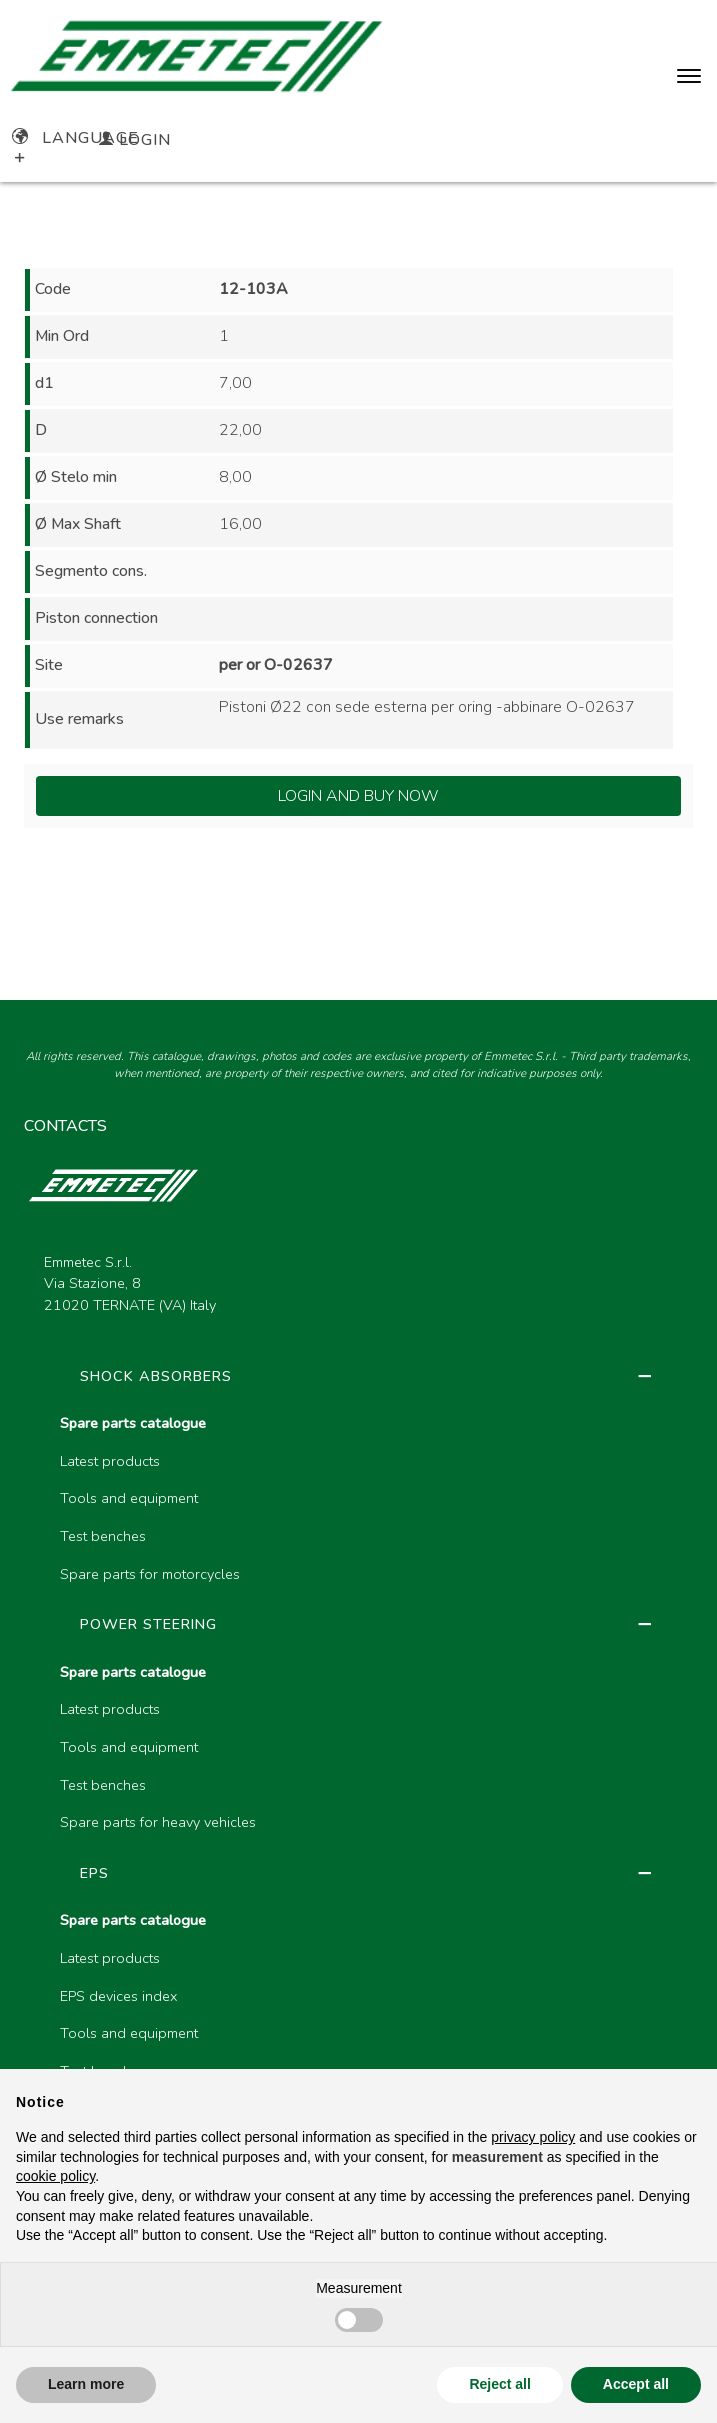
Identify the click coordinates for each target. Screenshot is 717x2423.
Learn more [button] (86, 2384)
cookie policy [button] (55, 2176)
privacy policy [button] (533, 2137)
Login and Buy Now (358, 796)
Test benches (103, 1536)
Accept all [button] (636, 2384)
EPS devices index (118, 1996)
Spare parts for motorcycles (150, 1574)
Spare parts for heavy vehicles (158, 1822)
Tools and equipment (129, 1498)
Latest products (110, 1461)
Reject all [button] (499, 2384)
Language (75, 138)
